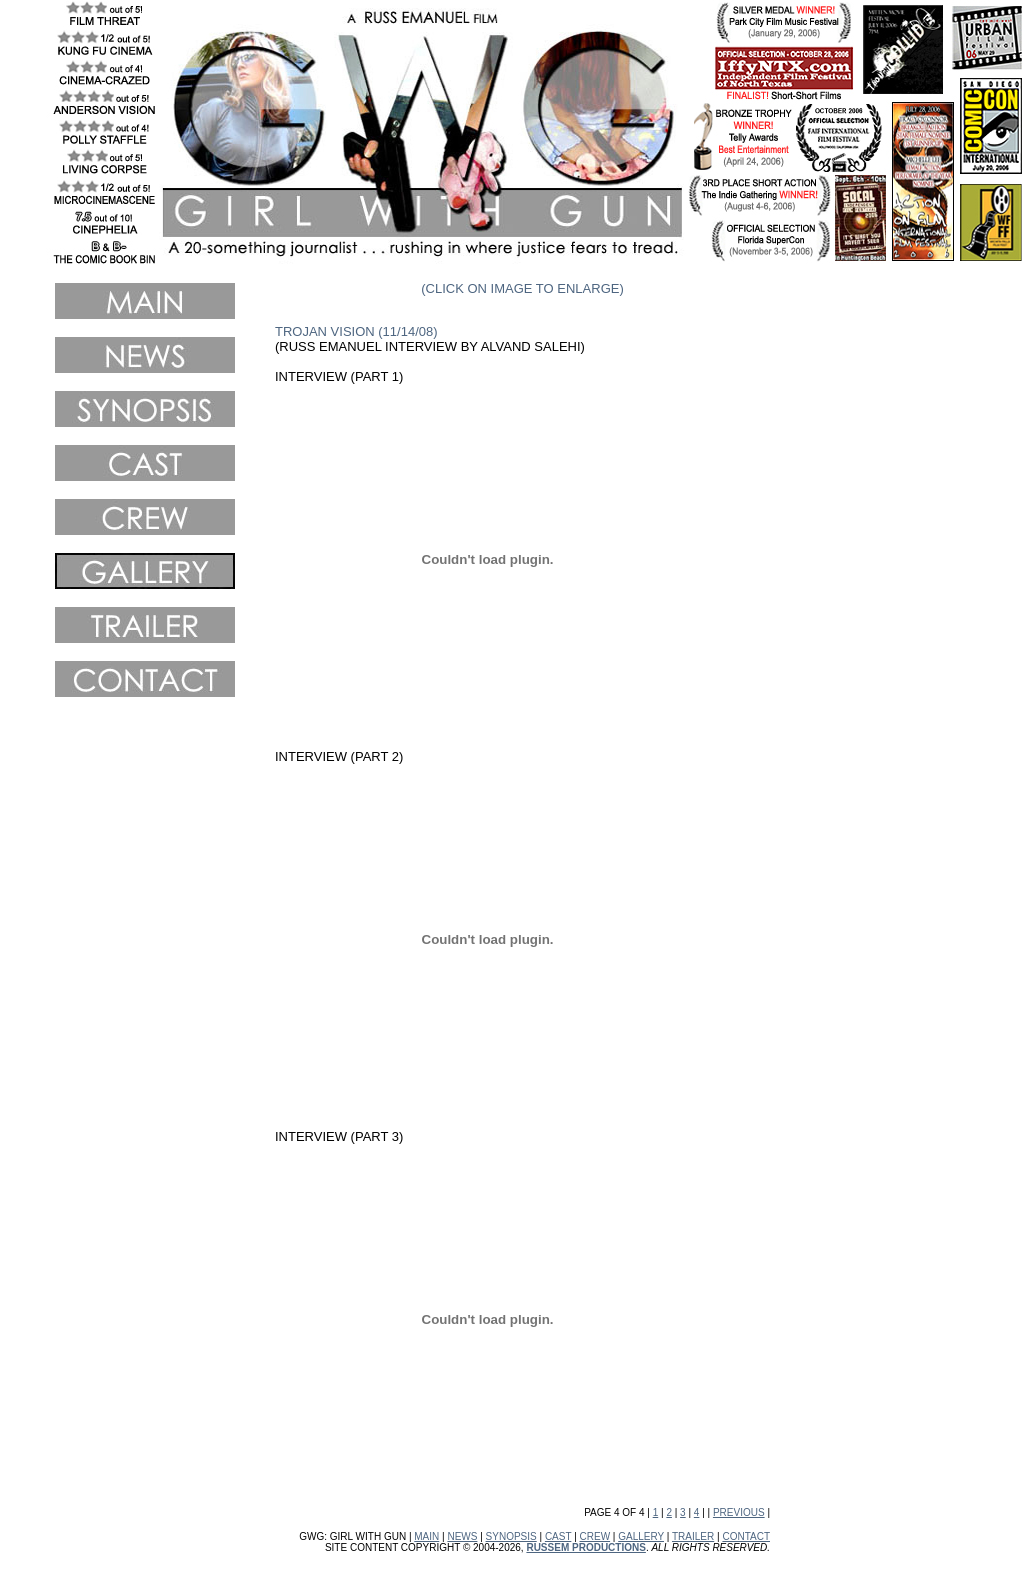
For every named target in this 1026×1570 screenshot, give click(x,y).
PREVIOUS (739, 1512)
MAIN (426, 1536)
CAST (558, 1536)
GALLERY (641, 1536)
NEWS (462, 1536)
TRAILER (693, 1536)
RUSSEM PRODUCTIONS (585, 1547)
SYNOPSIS (511, 1536)
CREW (595, 1536)
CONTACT (746, 1536)
